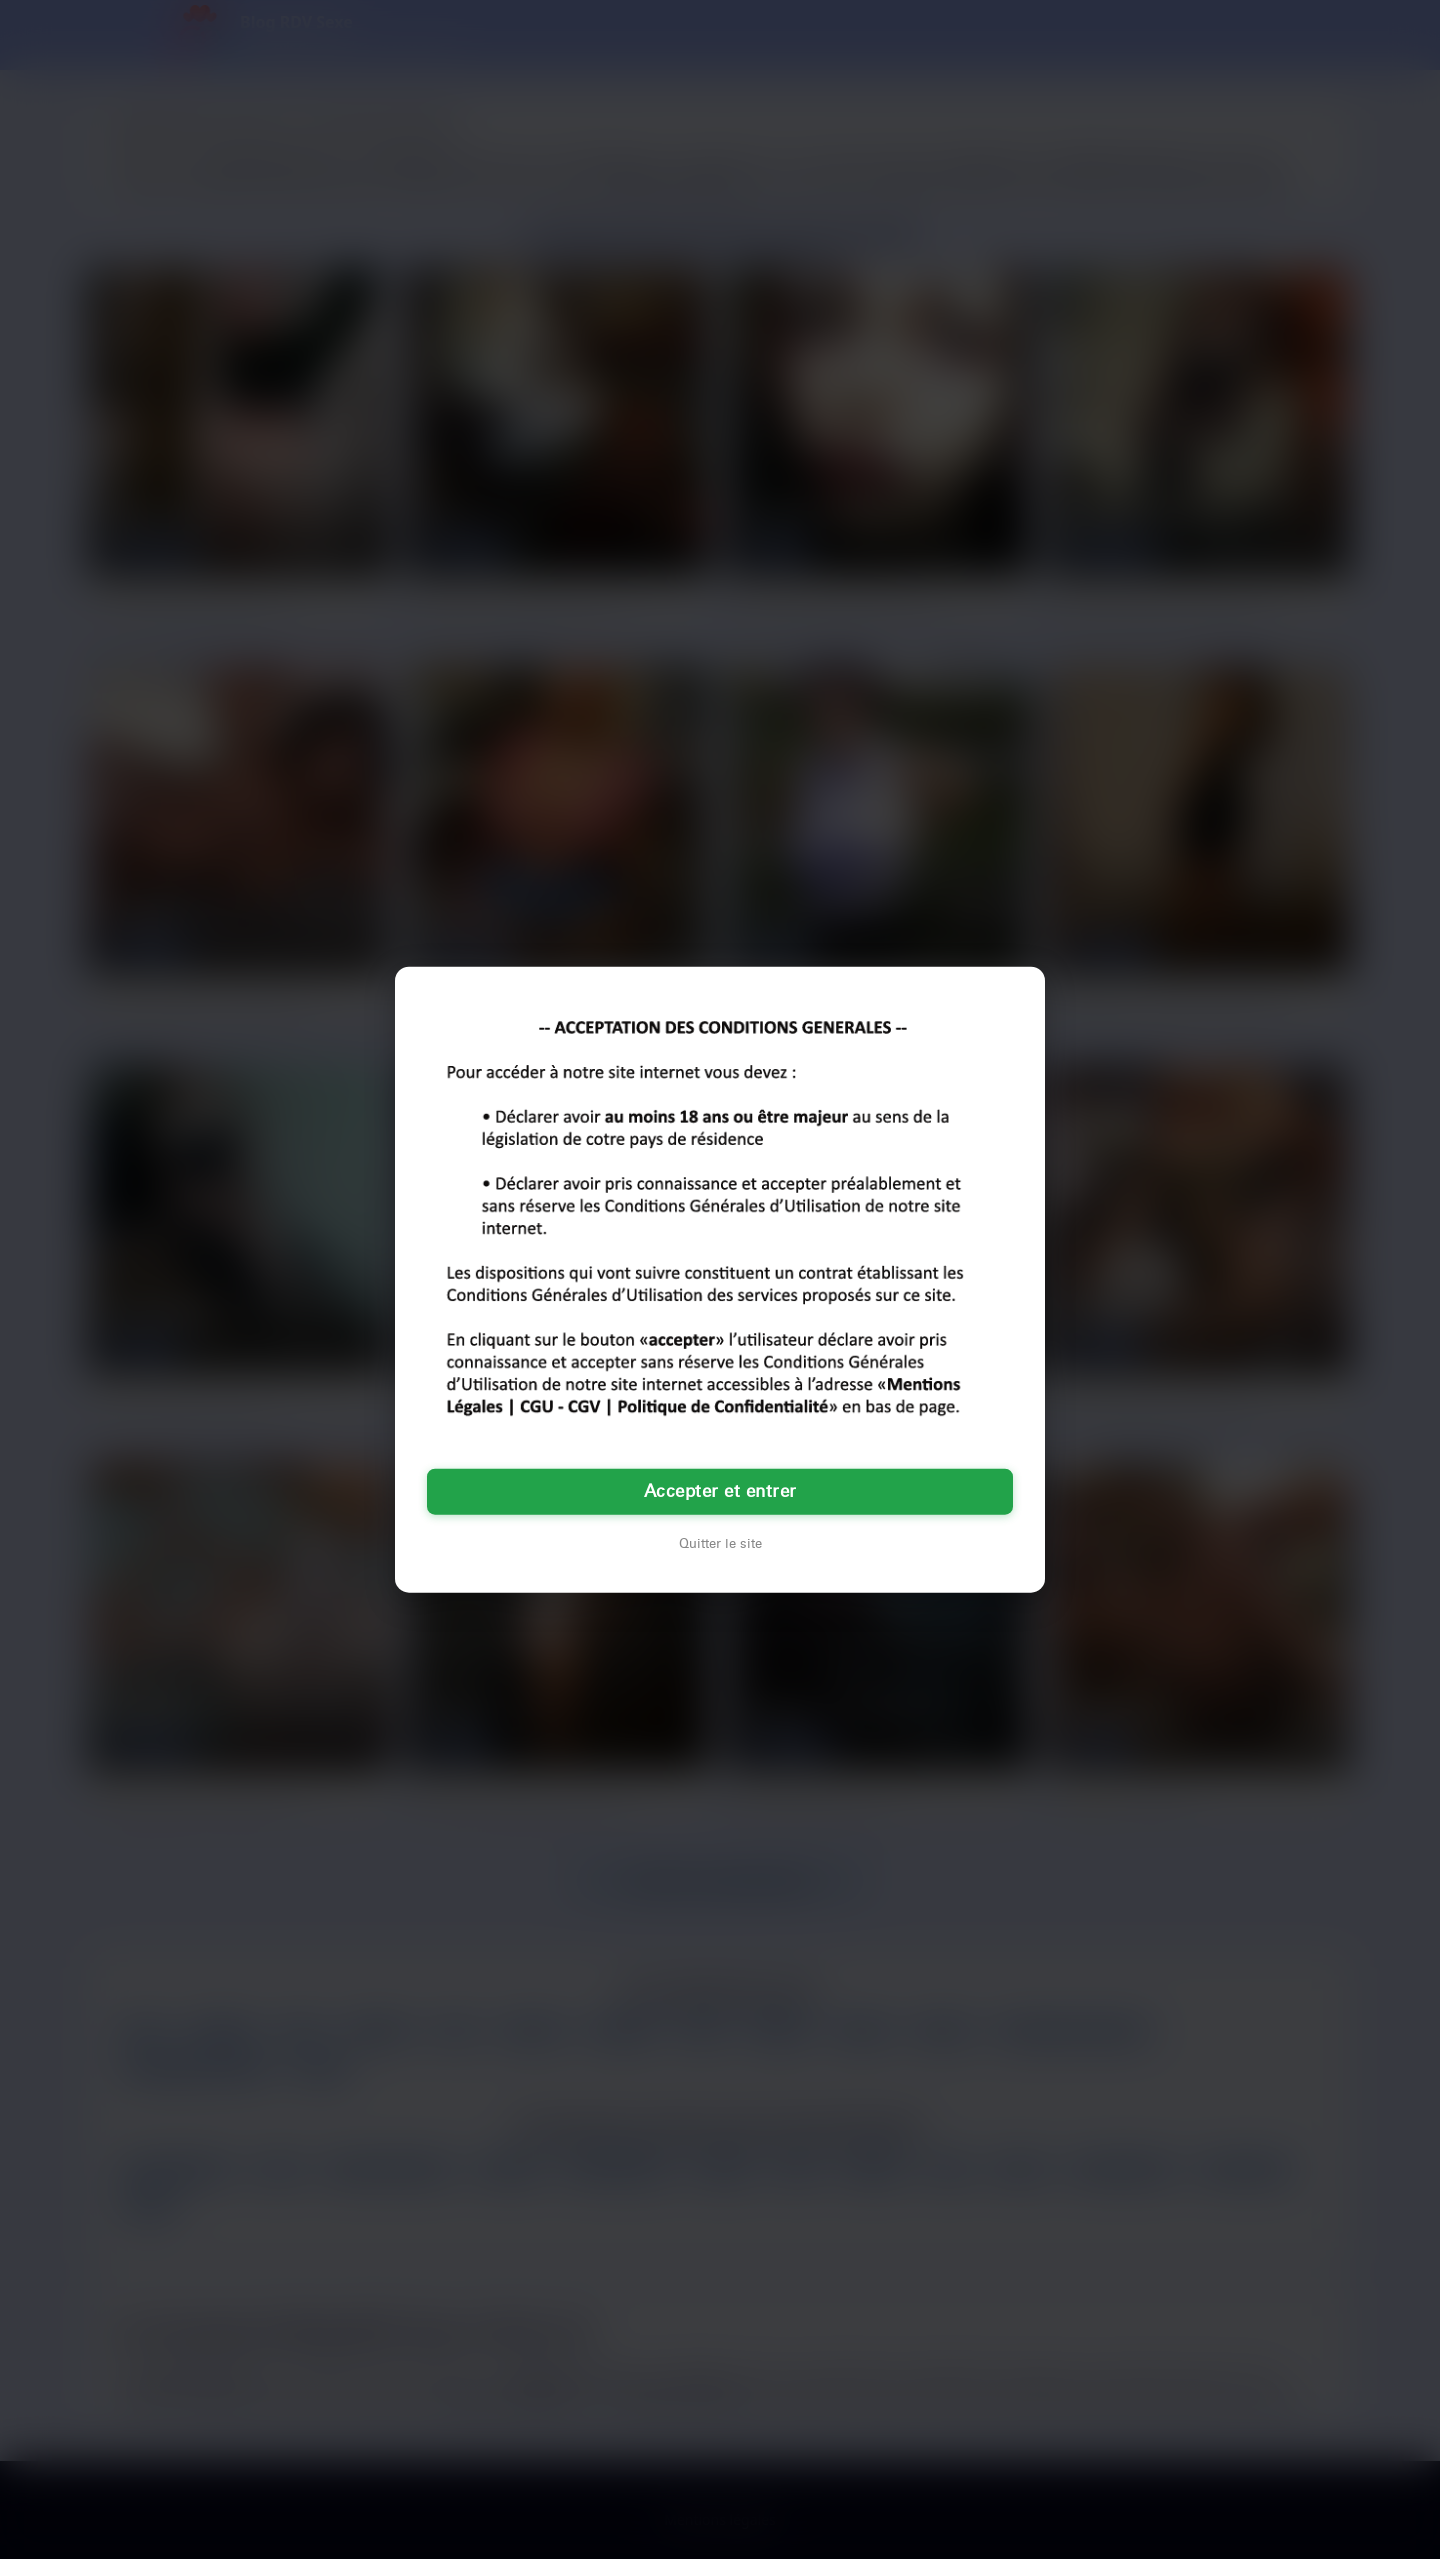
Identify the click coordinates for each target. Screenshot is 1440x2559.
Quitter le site (720, 1544)
